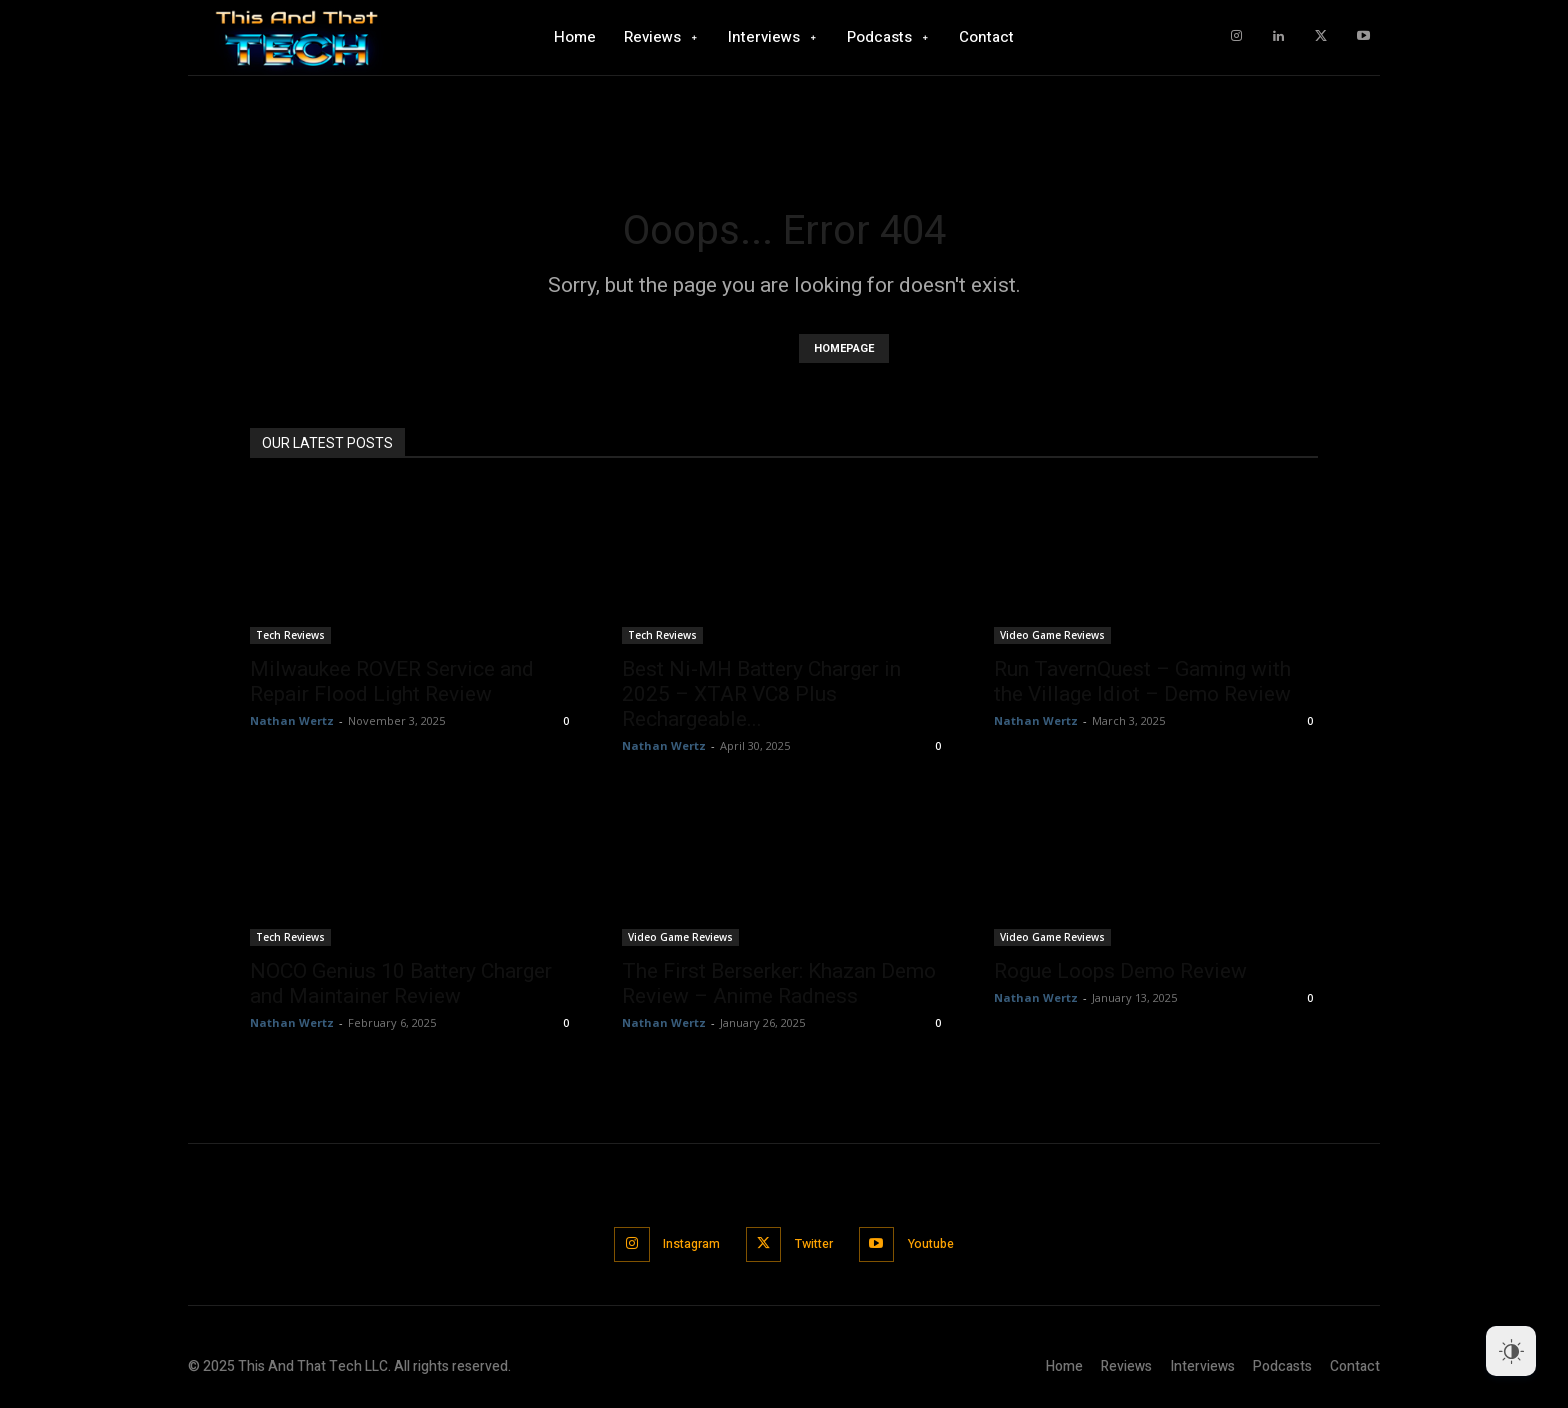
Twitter (815, 1243)
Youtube (941, 1243)
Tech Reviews (290, 635)
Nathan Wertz (292, 720)
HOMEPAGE (844, 348)
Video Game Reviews (1052, 635)
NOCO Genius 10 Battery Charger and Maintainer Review (401, 983)
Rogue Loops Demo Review (1120, 971)
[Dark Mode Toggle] (1511, 1351)
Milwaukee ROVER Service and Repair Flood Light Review (392, 681)
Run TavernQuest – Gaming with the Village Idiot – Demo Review (1142, 681)
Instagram (684, 1243)
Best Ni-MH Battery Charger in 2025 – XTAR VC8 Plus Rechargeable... (761, 694)
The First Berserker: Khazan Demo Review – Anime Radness (779, 983)
